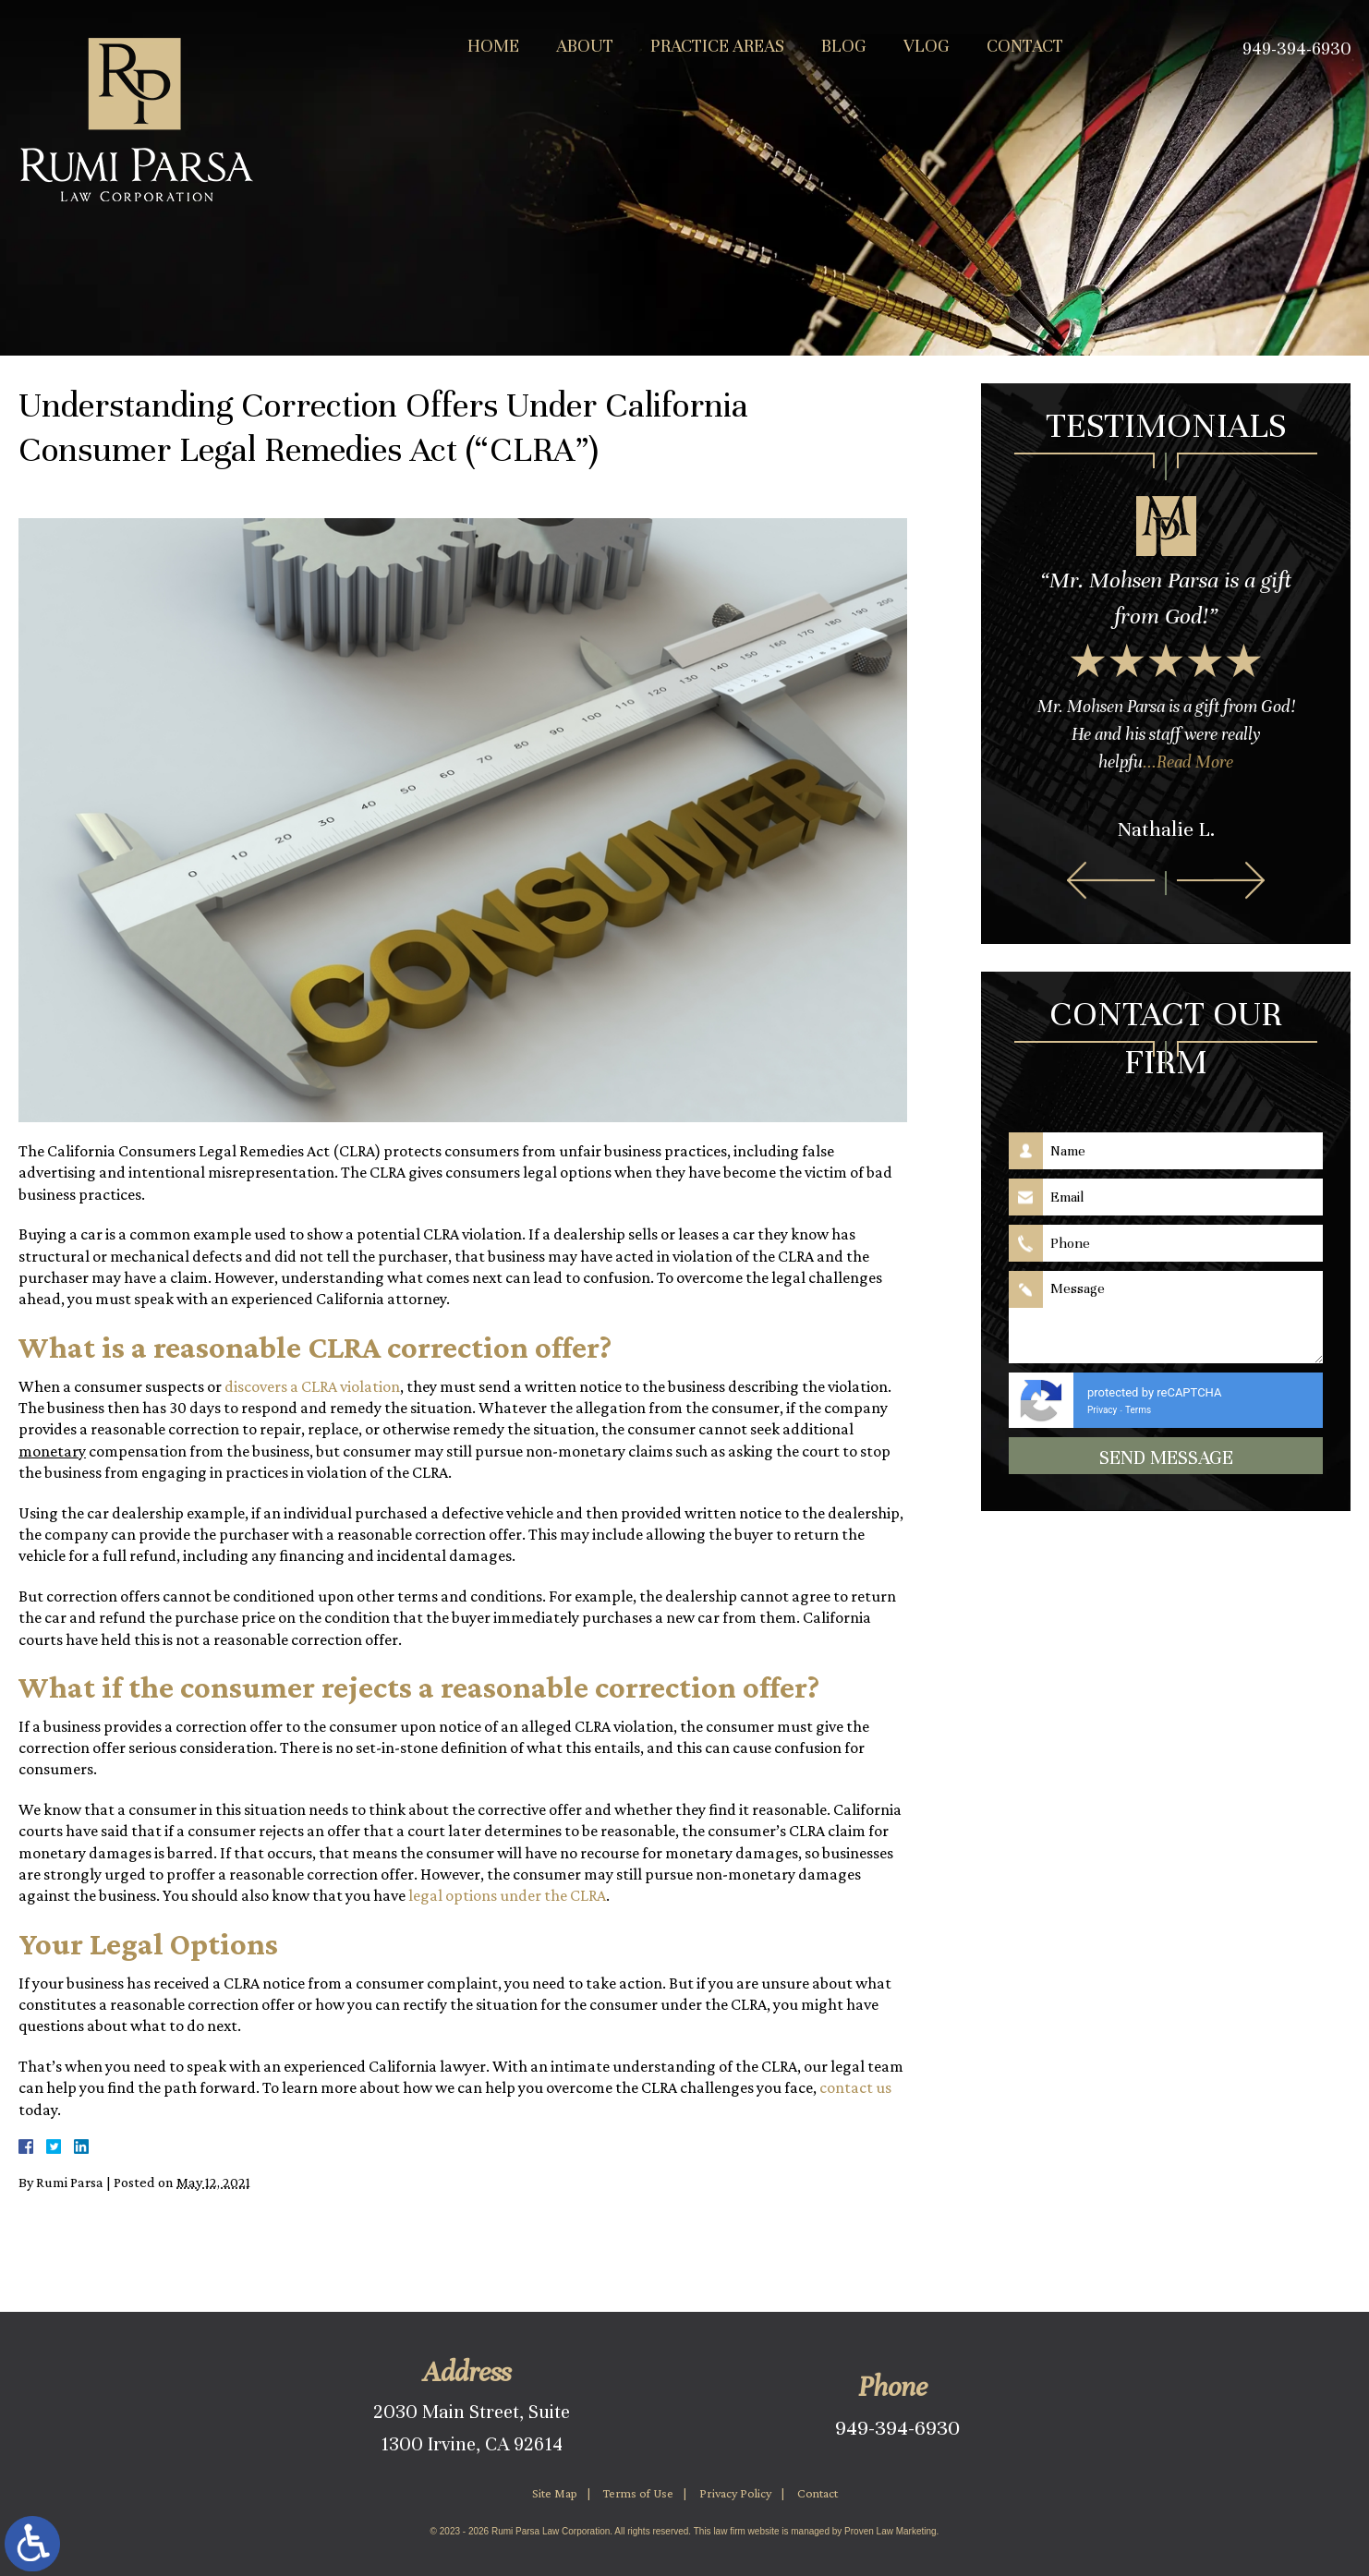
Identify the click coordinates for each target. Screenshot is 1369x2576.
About (584, 46)
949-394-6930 (897, 2427)
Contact (1025, 46)
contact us (855, 2087)
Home (493, 46)
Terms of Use (638, 2492)
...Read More (1188, 761)
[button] (1111, 880)
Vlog (926, 46)
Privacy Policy (735, 2492)
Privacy (1102, 1410)
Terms (1138, 1410)
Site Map (554, 2492)
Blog (843, 46)
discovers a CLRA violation (312, 1386)
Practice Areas (717, 46)
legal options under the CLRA (507, 1895)
